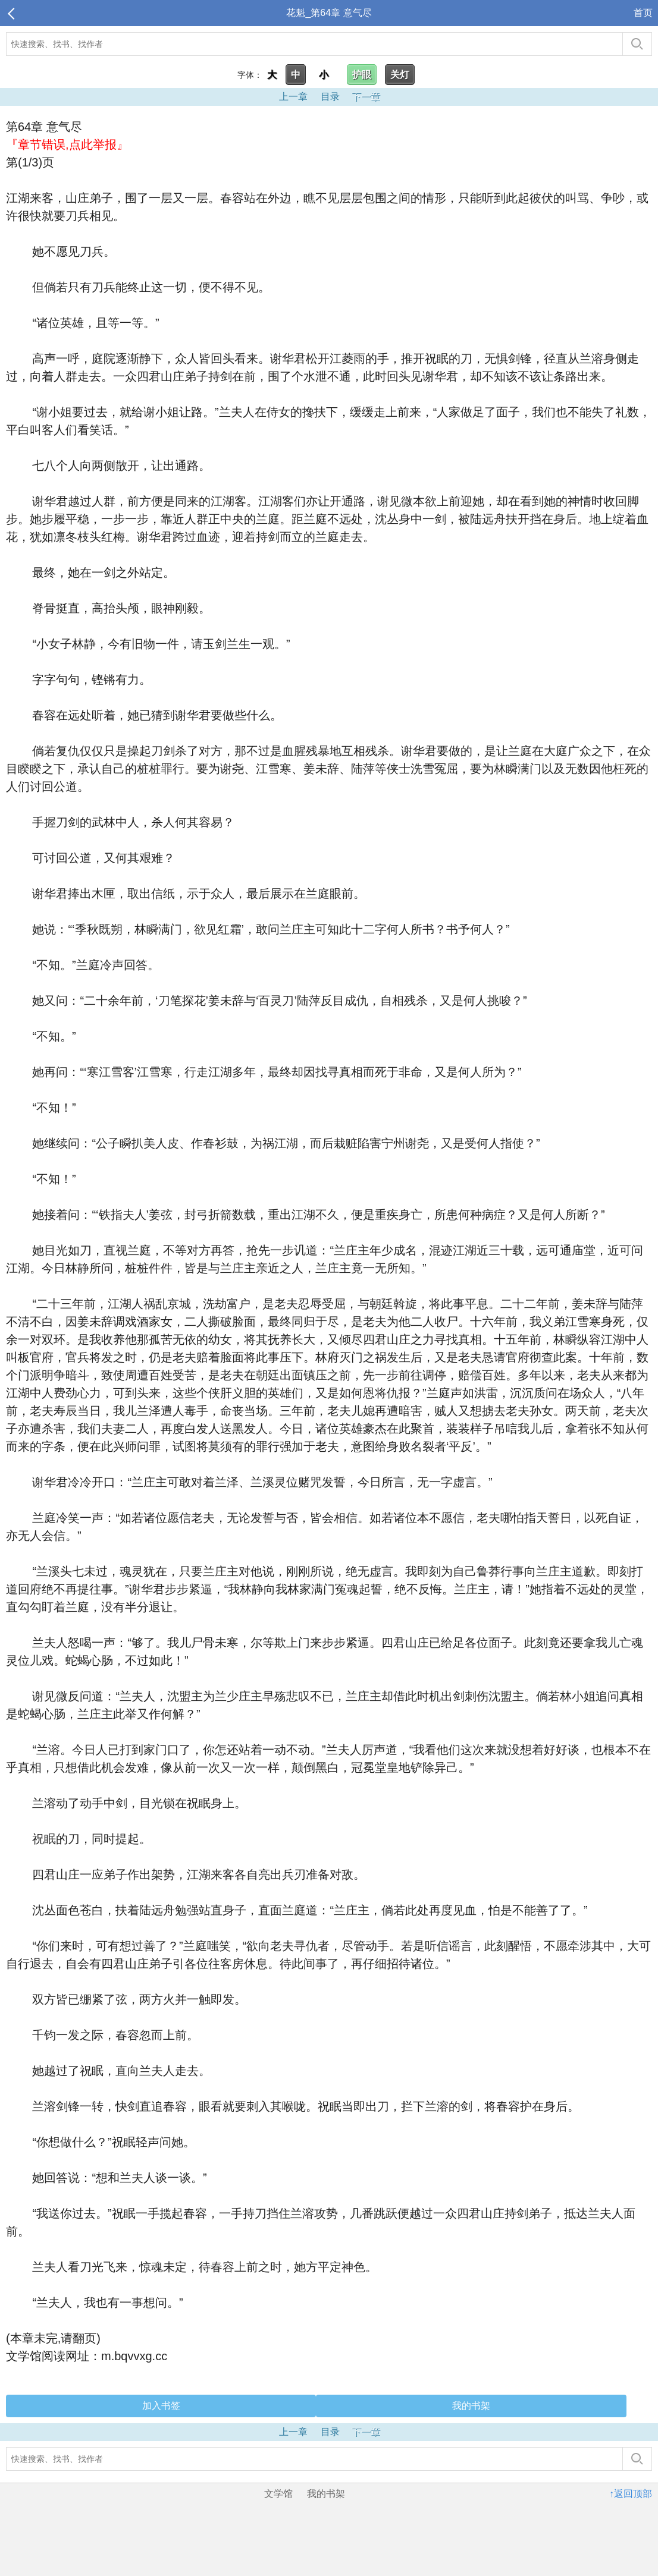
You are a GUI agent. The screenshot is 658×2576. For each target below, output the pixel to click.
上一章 (293, 97)
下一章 (366, 97)
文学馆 (278, 2494)
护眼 (361, 75)
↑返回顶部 (630, 2494)
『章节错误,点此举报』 (67, 144)
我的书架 (471, 2406)
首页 (643, 13)
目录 (330, 97)
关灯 (399, 75)
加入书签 (161, 2406)
